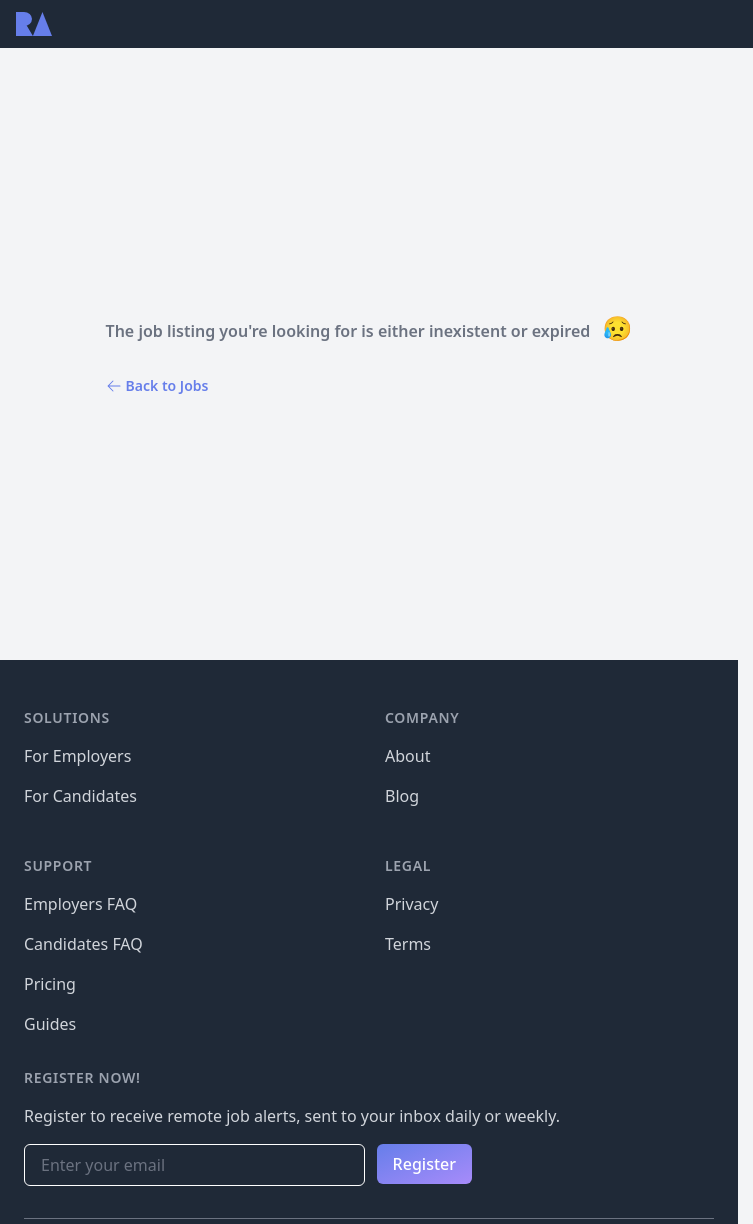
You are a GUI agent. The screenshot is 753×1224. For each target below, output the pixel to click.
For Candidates (80, 796)
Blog (402, 796)
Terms (408, 944)
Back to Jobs (157, 385)
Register (424, 1164)
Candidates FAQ (83, 944)
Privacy (411, 904)
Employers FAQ (80, 904)
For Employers (77, 756)
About (407, 756)
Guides (50, 1024)
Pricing (50, 984)
